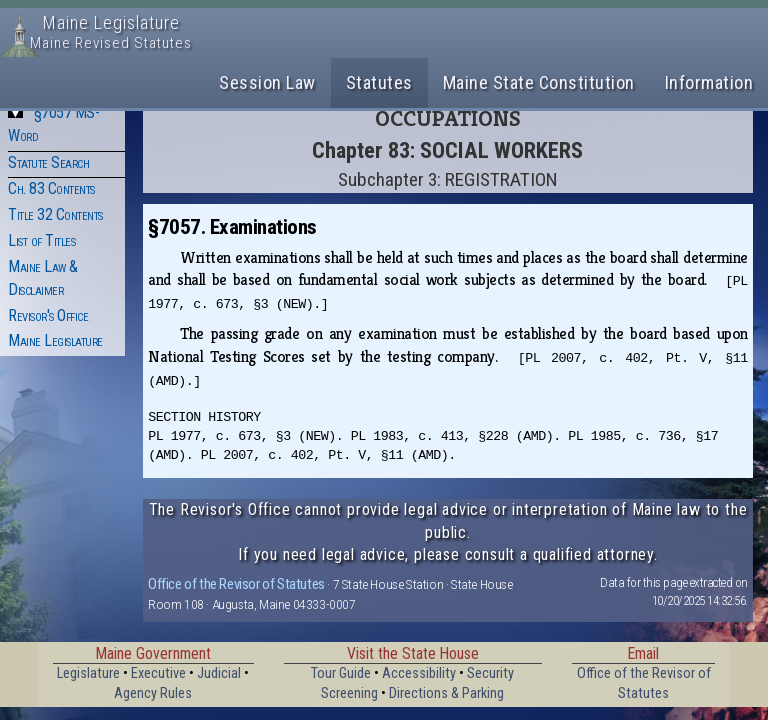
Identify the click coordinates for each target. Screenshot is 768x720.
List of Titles (41, 240)
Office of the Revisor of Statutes (236, 584)
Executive (158, 673)
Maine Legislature (55, 340)
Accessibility (419, 673)
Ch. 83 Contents (51, 188)
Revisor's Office (48, 315)
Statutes (379, 82)
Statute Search (48, 162)
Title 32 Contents (55, 214)
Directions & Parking (446, 693)
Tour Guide (341, 673)
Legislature (88, 673)
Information (709, 82)
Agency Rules (153, 693)
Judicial (219, 673)
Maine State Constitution (539, 82)
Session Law (267, 82)
